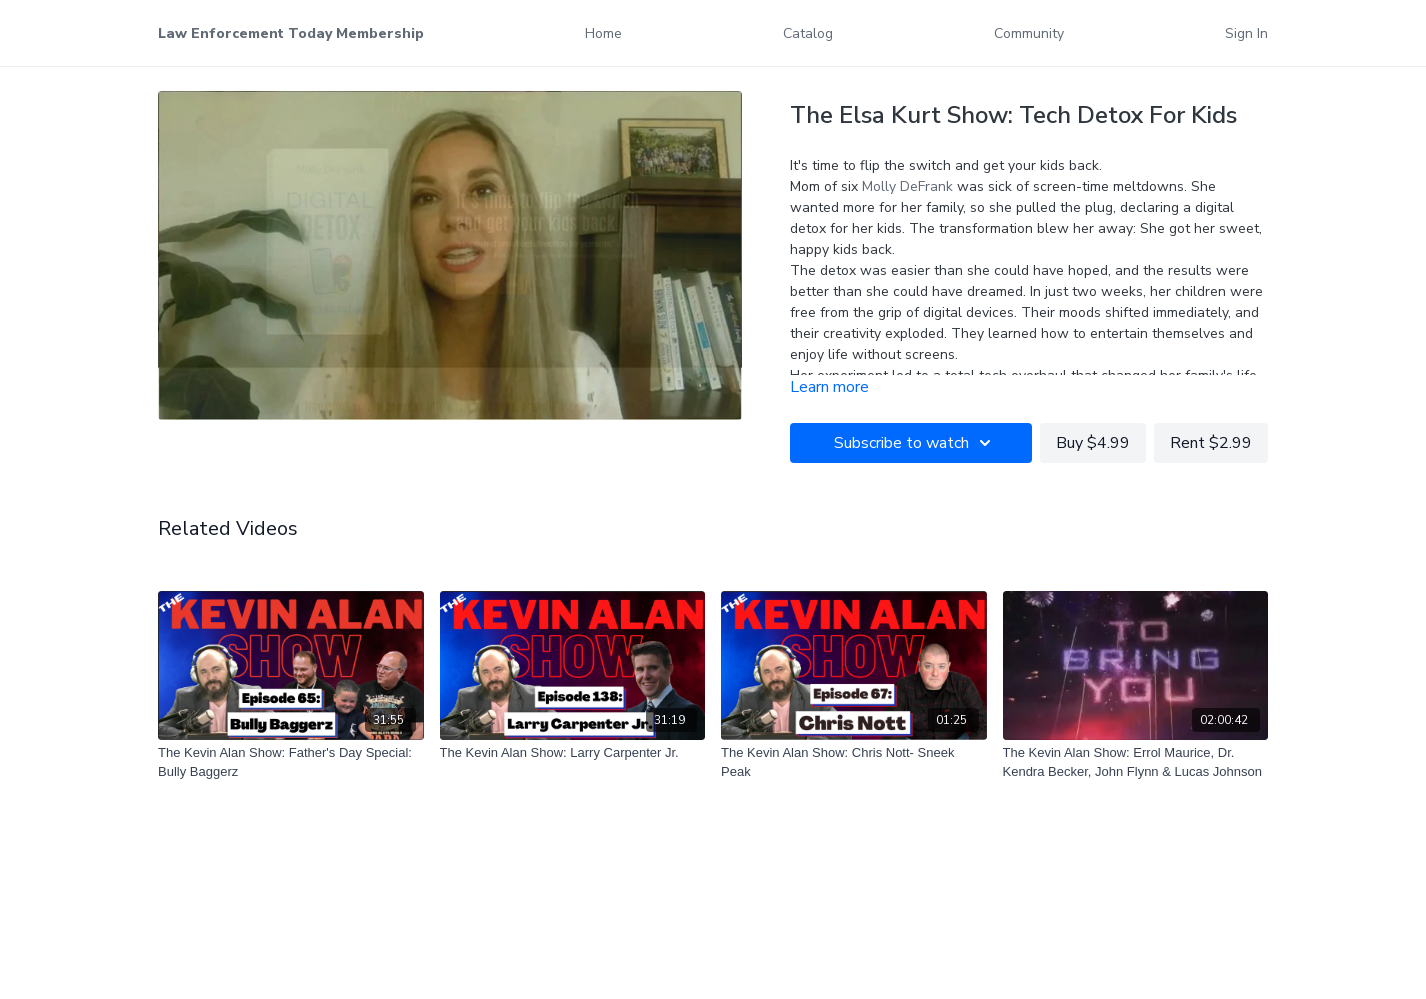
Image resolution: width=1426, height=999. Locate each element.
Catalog (808, 33)
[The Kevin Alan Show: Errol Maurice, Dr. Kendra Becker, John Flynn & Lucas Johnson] (1136, 762)
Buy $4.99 (1093, 443)
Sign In (1246, 33)
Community (1029, 33)
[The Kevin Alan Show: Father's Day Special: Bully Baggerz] (291, 762)
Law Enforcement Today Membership (291, 33)
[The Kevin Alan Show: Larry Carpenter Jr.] (573, 753)
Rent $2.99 (1211, 443)
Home (603, 33)
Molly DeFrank (909, 186)
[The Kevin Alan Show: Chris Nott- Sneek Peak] (854, 762)
